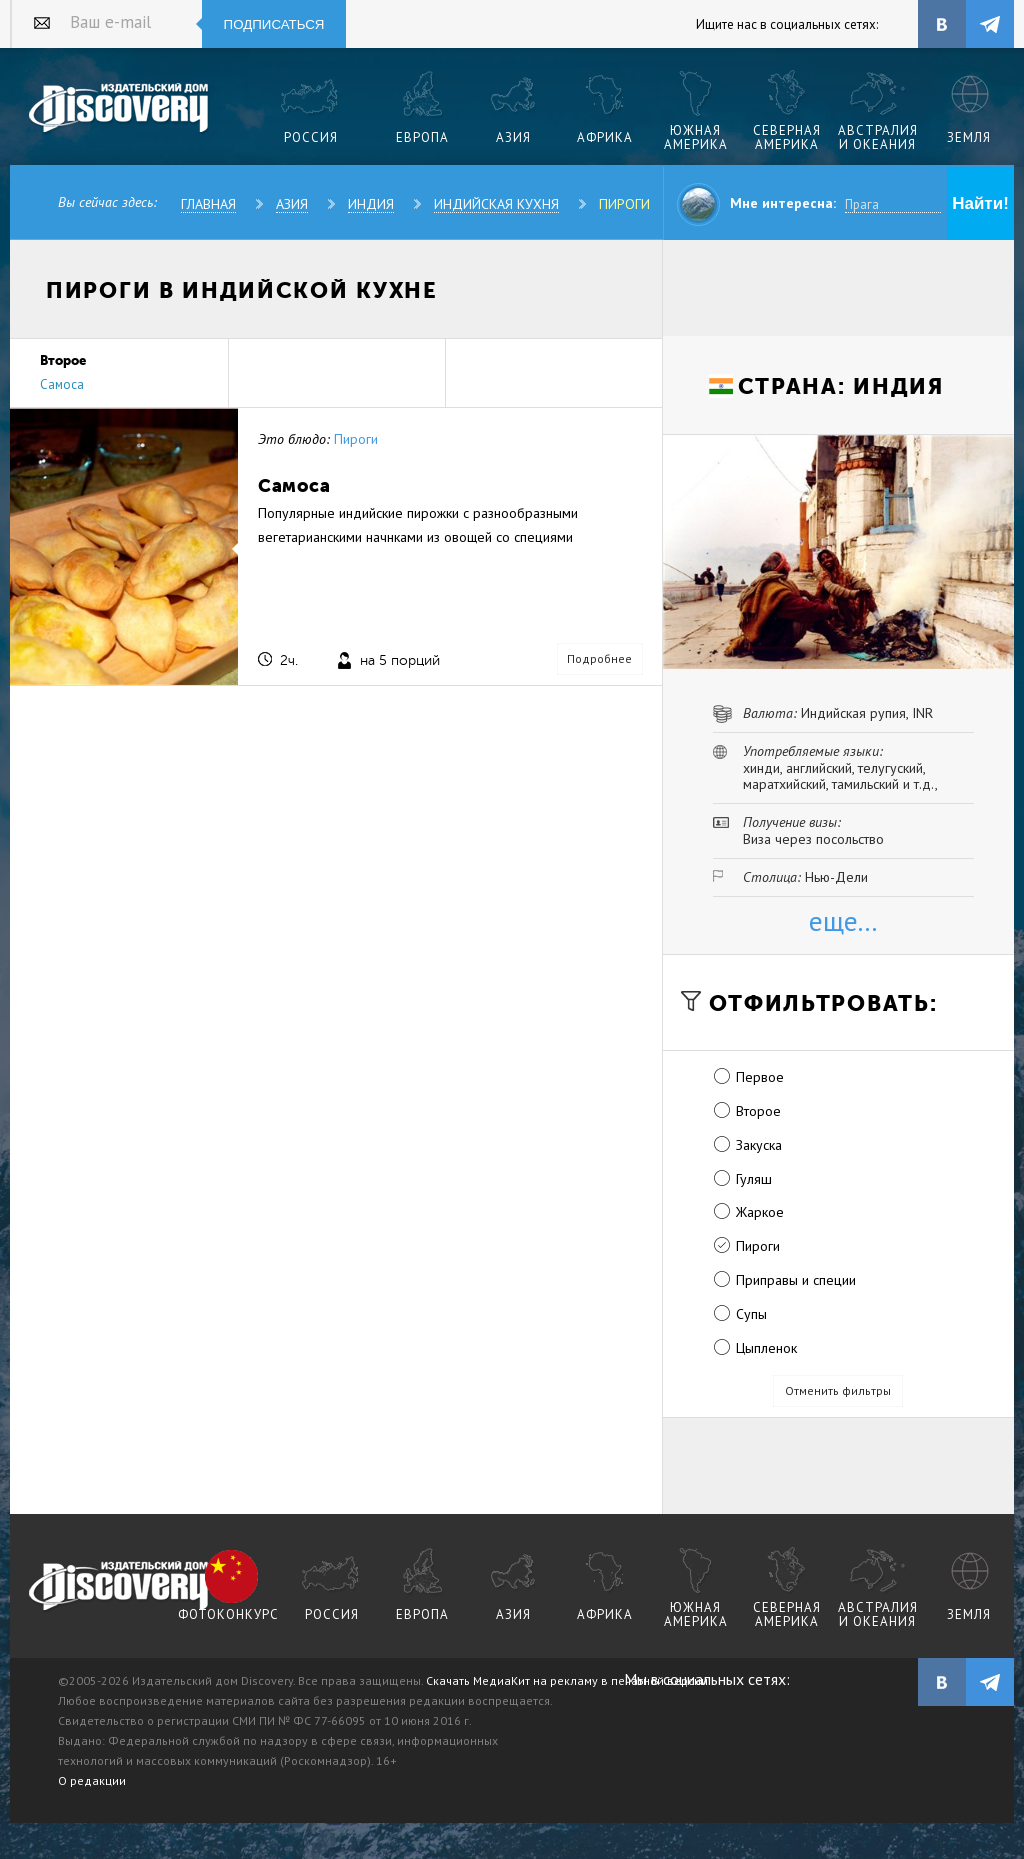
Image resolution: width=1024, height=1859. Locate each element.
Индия (371, 204)
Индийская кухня (496, 204)
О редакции (92, 1780)
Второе (758, 1111)
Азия (292, 204)
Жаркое (760, 1212)
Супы (751, 1314)
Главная (208, 204)
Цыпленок (766, 1348)
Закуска (759, 1145)
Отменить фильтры (838, 1390)
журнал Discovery (119, 1587)
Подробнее (599, 658)
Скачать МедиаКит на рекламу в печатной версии (567, 1680)
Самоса (62, 384)
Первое (760, 1077)
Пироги (624, 204)
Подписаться (274, 24)
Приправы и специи (796, 1280)
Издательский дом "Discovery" (119, 109)
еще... (843, 920)
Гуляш (754, 1179)
